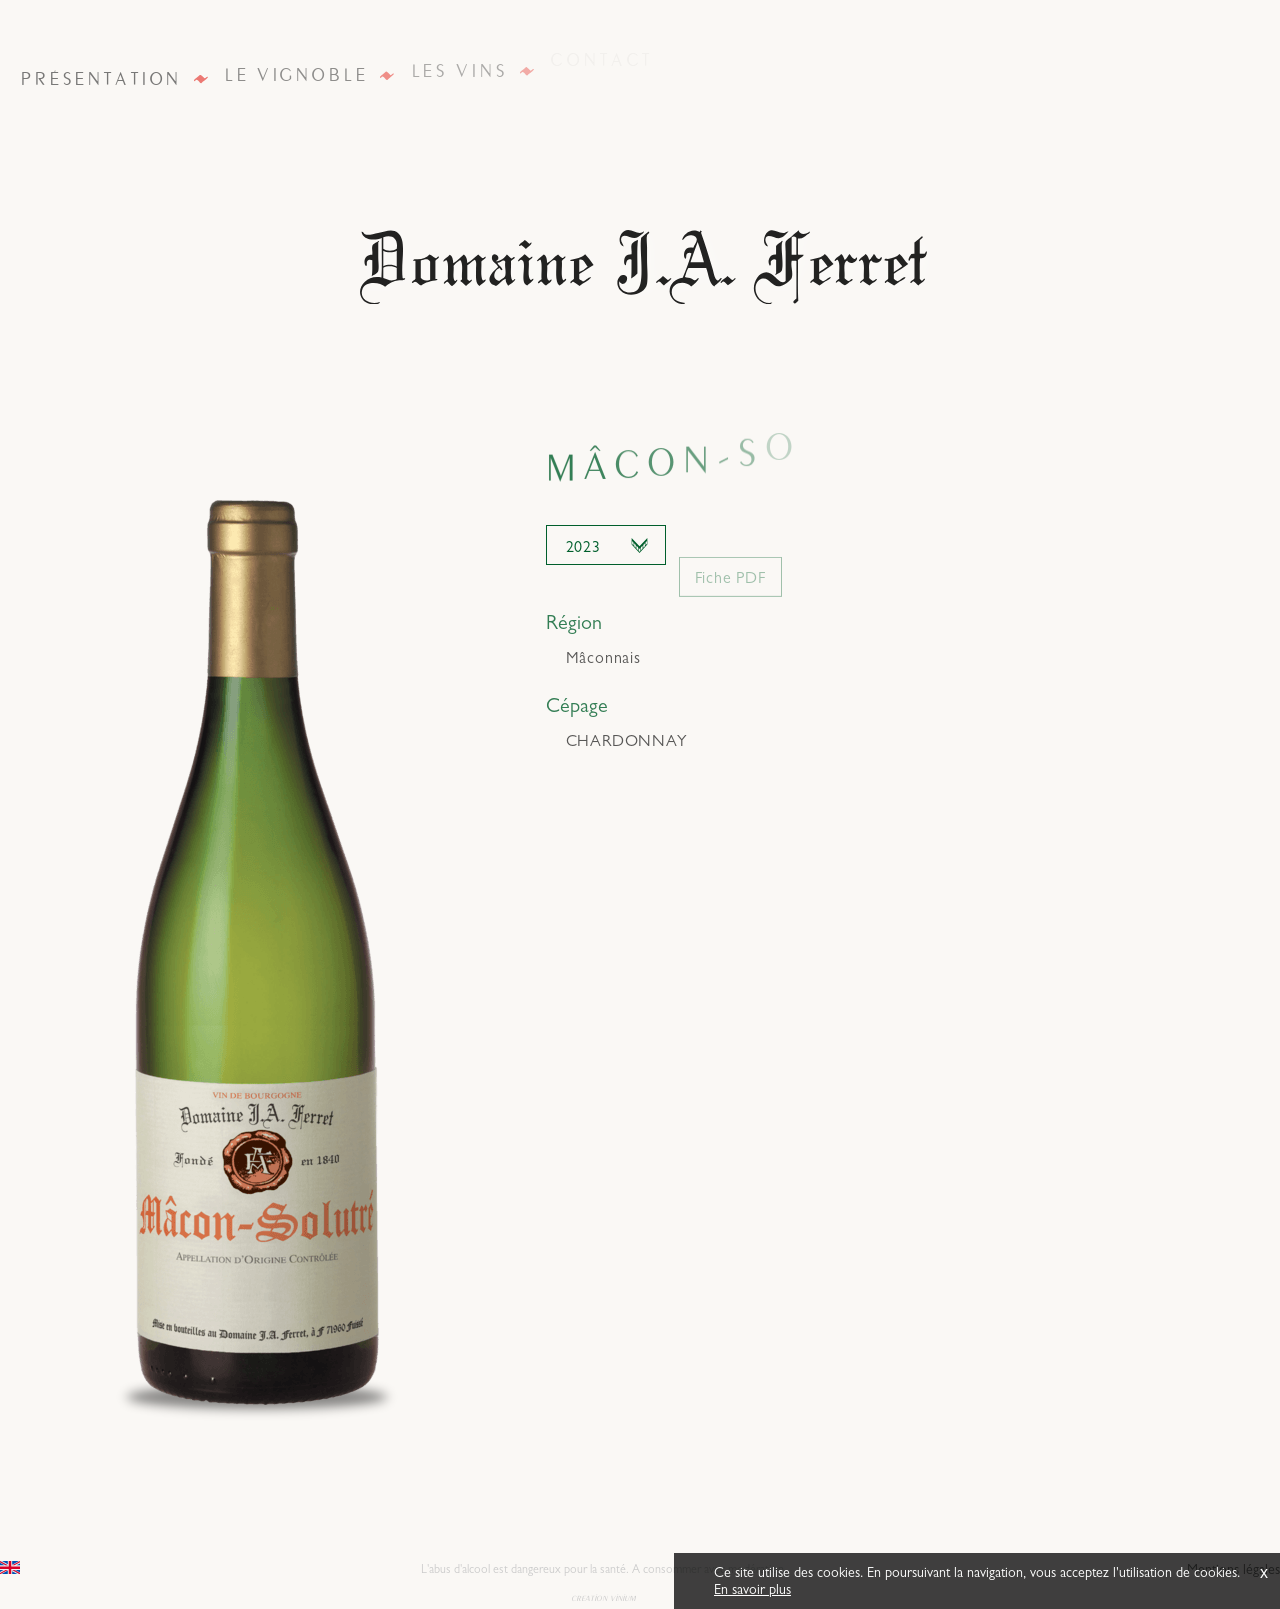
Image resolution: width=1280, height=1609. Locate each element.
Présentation (100, 77)
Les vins (459, 66)
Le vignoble (295, 73)
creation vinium (603, 1597)
